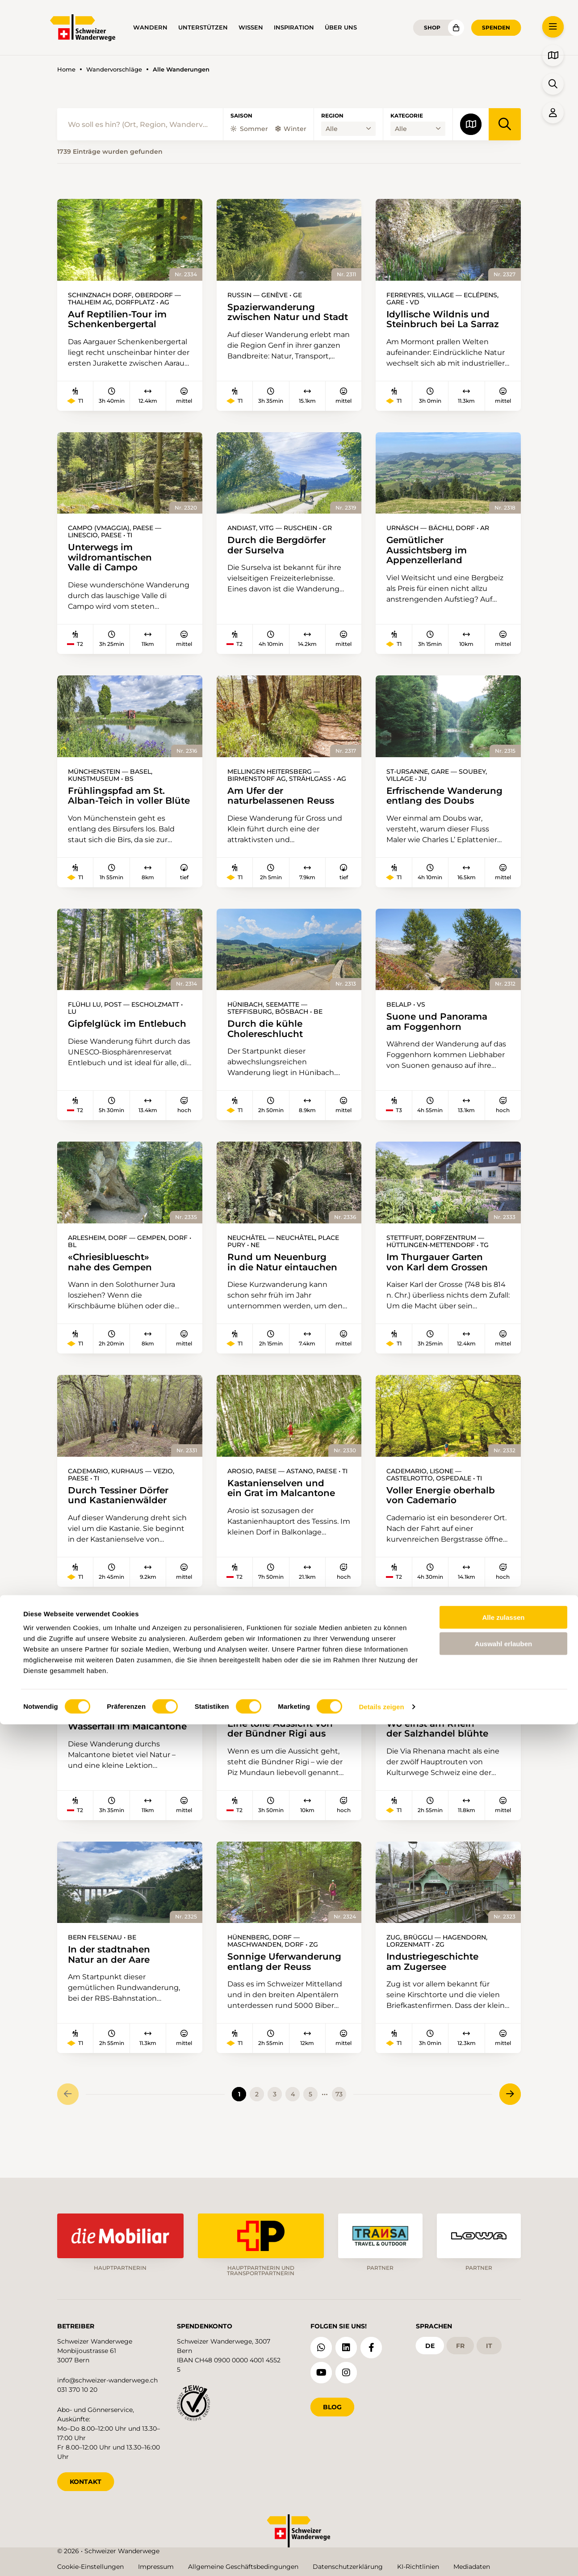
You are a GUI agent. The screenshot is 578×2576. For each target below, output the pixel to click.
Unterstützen (203, 27)
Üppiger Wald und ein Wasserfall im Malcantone (112, 1753)
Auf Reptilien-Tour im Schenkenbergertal (119, 320)
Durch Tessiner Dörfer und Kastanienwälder (121, 1519)
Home (66, 69)
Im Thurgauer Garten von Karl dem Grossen (439, 1284)
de (430, 2343)
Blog (332, 2404)
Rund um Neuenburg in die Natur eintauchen (284, 1284)
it (489, 2343)
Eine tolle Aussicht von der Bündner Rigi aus (282, 1754)
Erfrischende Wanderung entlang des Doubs (447, 804)
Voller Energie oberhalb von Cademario (443, 1519)
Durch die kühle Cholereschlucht (266, 1050)
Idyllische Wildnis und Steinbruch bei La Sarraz (444, 320)
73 (339, 2126)
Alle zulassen (503, 2469)
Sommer (249, 129)
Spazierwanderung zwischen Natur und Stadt (272, 318)
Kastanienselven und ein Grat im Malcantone (283, 1512)
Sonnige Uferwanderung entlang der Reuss (287, 1993)
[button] (553, 27)
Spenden (496, 27)
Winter (290, 129)
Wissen (251, 27)
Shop (432, 27)
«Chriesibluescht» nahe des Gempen (111, 1284)
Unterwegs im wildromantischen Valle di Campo (111, 564)
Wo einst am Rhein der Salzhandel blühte (438, 1754)
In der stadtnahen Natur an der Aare (111, 1985)
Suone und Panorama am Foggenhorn (438, 1043)
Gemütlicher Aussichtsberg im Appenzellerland (428, 556)
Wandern (150, 27)
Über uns (341, 27)
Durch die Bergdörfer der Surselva (279, 551)
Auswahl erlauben (503, 2495)
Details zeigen (381, 2558)
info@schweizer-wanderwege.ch (107, 2378)
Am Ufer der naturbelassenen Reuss (283, 804)
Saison (241, 116)
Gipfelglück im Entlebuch (129, 1044)
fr (460, 2343)
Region (332, 116)
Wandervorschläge (114, 69)
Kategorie (406, 116)
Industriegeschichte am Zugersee (434, 1993)
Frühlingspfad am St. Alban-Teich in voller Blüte (111, 809)
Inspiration (294, 27)
